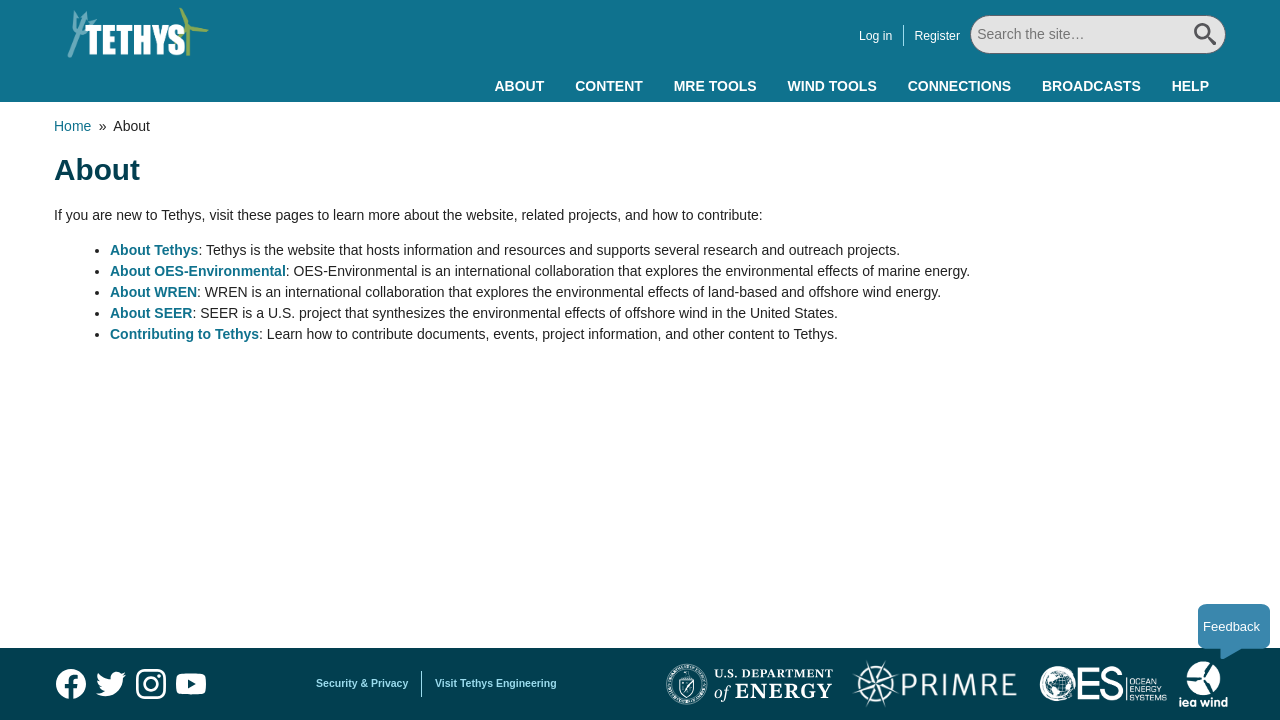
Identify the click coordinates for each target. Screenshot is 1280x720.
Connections (959, 86)
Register (937, 36)
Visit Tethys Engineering (496, 683)
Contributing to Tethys (184, 334)
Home (72, 126)
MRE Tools (715, 86)
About (519, 86)
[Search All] (1098, 34)
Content (609, 86)
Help (1190, 86)
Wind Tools (832, 86)
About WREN (153, 292)
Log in (875, 36)
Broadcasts (1091, 86)
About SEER (151, 313)
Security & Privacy (362, 683)
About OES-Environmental (198, 271)
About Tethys (154, 250)
